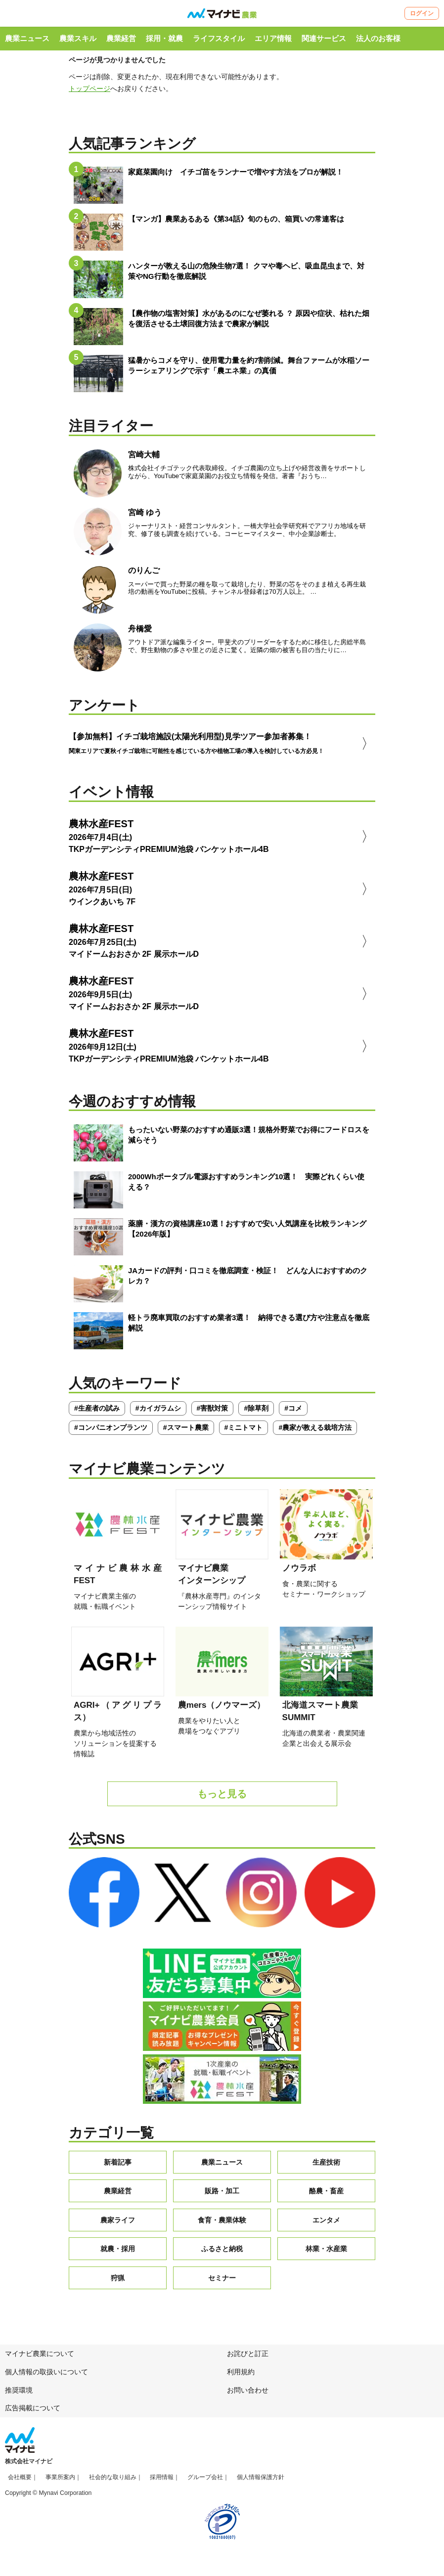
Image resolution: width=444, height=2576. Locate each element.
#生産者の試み (97, 1414)
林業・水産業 (326, 2254)
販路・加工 (222, 2196)
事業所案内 (60, 2482)
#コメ (293, 1414)
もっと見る (222, 1799)
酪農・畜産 (326, 2196)
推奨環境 (19, 2395)
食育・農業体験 (222, 2225)
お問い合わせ (247, 2395)
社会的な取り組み (112, 2482)
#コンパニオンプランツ (110, 1433)
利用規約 (241, 2377)
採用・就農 (164, 38)
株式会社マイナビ (28, 2466)
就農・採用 (117, 2254)
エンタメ (326, 2225)
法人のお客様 (378, 38)
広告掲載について (32, 2413)
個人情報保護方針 (260, 2482)
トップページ (89, 88)
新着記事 (118, 2168)
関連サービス (324, 38)
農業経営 (121, 38)
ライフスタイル (219, 38)
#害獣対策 (212, 1414)
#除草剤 (256, 1414)
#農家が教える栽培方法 (315, 1433)
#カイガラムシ (158, 1414)
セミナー (222, 2283)
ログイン (422, 13)
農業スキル (77, 38)
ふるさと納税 (222, 2254)
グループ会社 (205, 2482)
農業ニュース (27, 38)
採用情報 (162, 2482)
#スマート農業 (186, 1433)
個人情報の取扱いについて (46, 2377)
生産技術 (326, 2168)
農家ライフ (117, 2225)
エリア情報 (273, 38)
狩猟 (118, 2283)
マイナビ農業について (39, 2359)
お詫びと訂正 (247, 2359)
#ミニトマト (243, 1433)
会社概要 (20, 2482)
